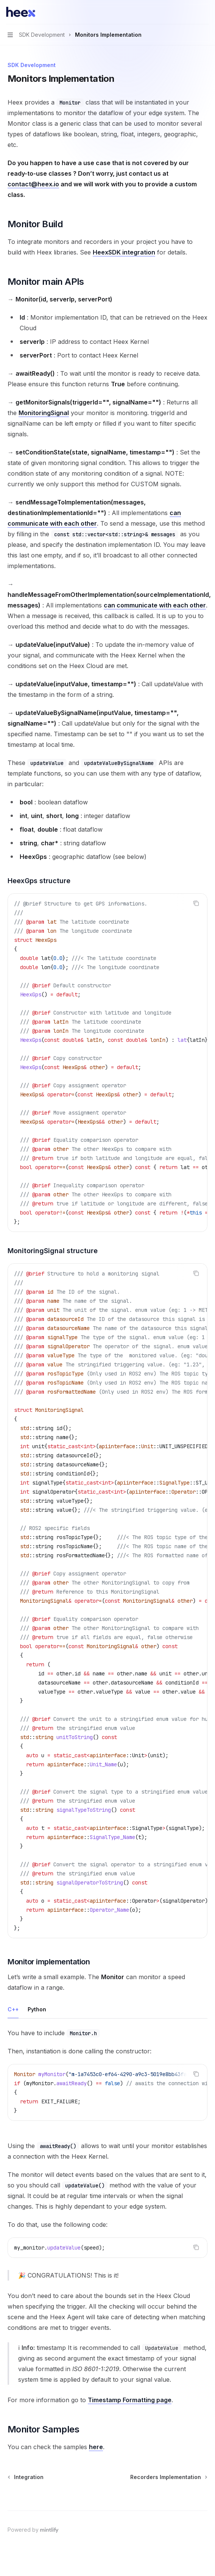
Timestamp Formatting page (129, 2400)
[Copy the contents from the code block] (196, 903)
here (96, 2447)
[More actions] (205, 12)
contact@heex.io (33, 184)
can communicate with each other (155, 605)
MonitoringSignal (44, 413)
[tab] (13, 2009)
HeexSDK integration (124, 252)
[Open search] (191, 12)
